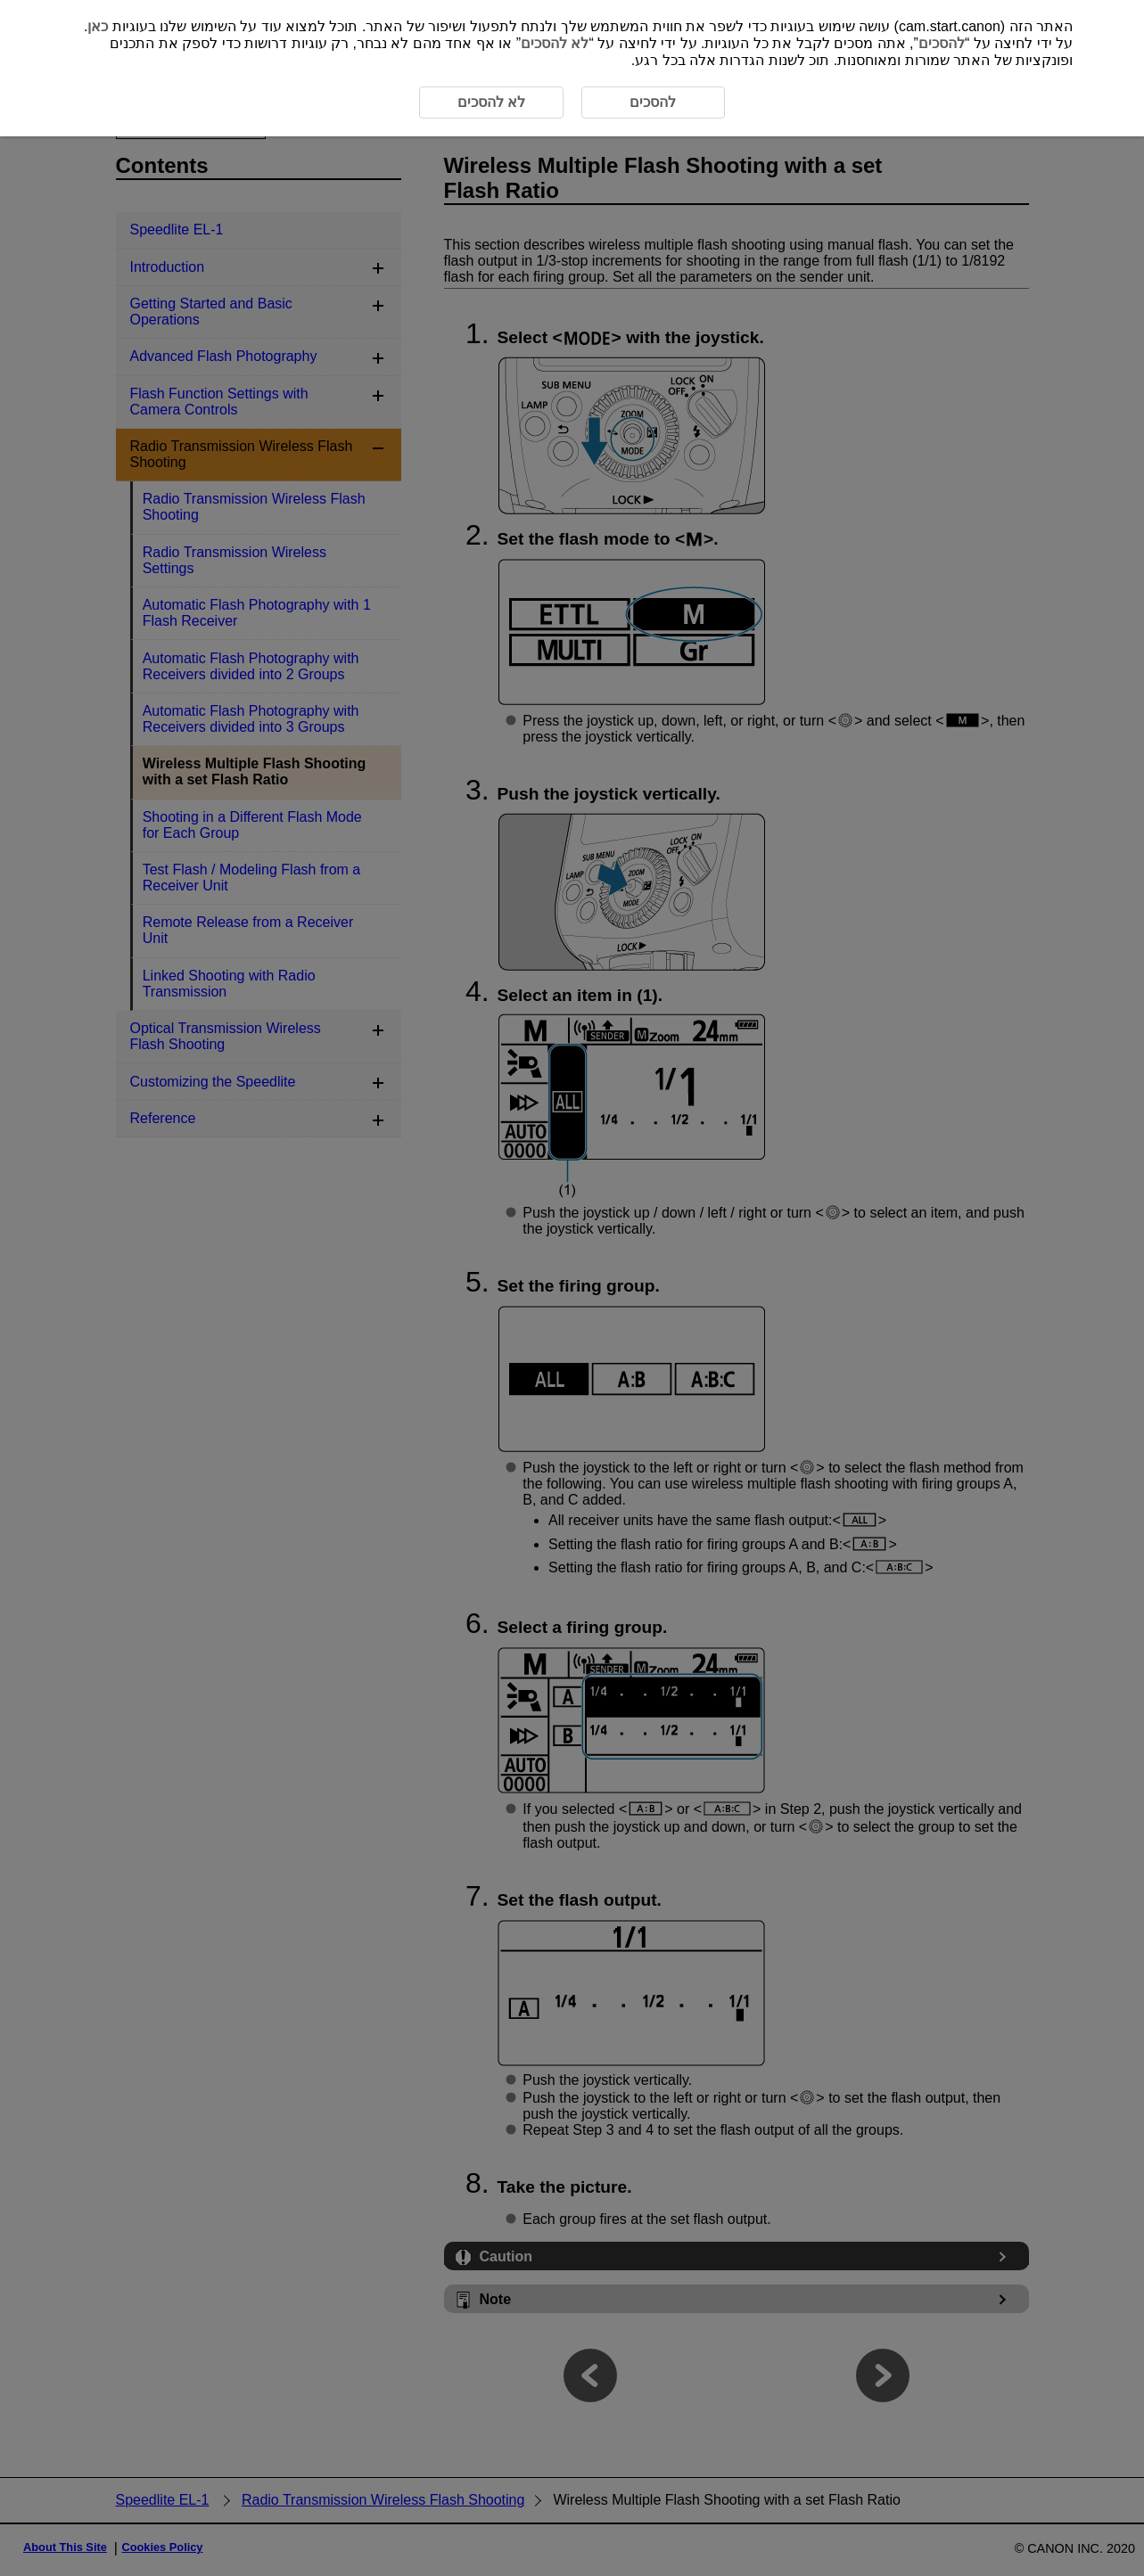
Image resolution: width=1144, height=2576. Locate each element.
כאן (97, 26)
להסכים (941, 43)
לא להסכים (554, 43)
